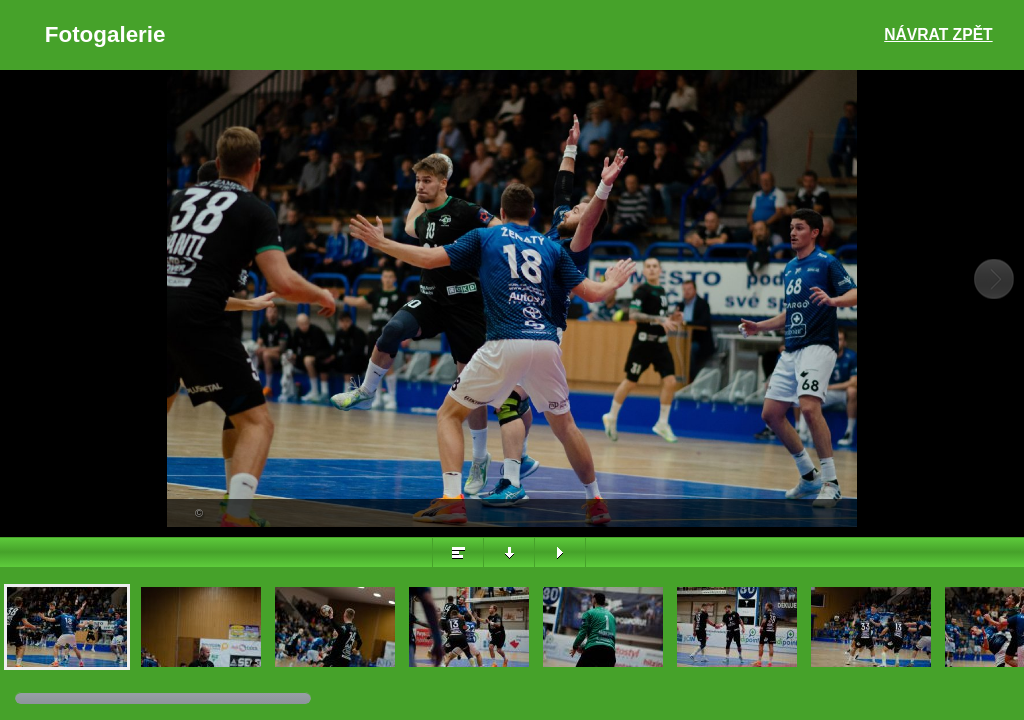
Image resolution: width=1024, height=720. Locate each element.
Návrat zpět (938, 34)
